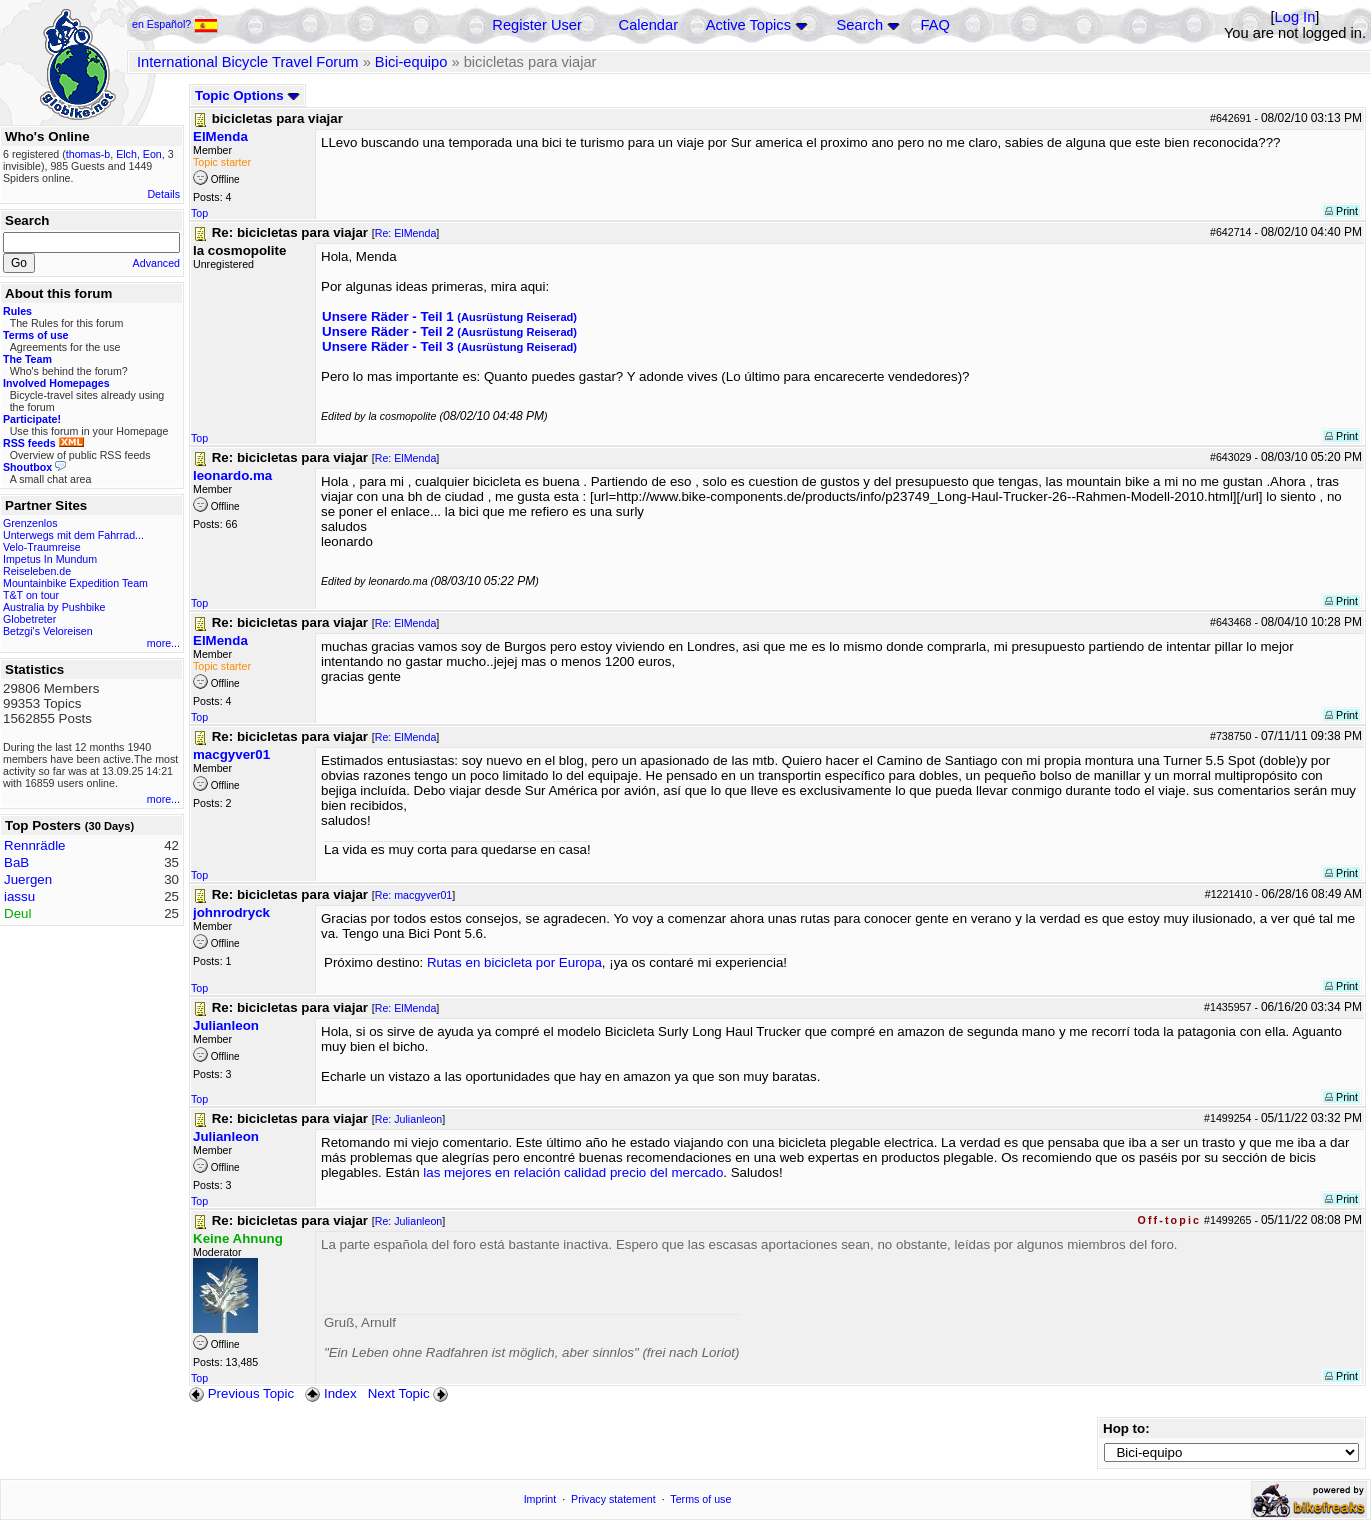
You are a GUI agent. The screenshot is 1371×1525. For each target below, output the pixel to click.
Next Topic (410, 1393)
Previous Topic (241, 1393)
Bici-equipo (411, 62)
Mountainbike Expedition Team (75, 583)
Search (860, 25)
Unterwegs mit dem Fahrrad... (73, 535)
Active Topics (748, 25)
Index (330, 1393)
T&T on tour (31, 595)
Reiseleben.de (37, 571)
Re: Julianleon (409, 1119)
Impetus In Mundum (50, 559)
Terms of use (700, 1499)
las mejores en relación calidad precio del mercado (573, 1172)
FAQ (935, 25)
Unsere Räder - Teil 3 (449, 346)
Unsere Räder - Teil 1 (449, 316)
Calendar (648, 25)
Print (1341, 211)
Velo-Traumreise (42, 547)
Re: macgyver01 (414, 895)
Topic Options (247, 95)
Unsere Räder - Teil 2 (449, 331)
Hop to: (1126, 1428)
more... (163, 643)
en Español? (175, 24)
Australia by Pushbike (54, 607)
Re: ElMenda (406, 233)
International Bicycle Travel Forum (248, 62)
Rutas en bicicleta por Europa (514, 962)
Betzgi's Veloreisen (48, 631)
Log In (1295, 17)
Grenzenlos (30, 523)
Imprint (540, 1499)
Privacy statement (613, 1499)
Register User (537, 25)
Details (163, 194)
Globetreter (29, 619)
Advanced (156, 263)
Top (199, 213)
